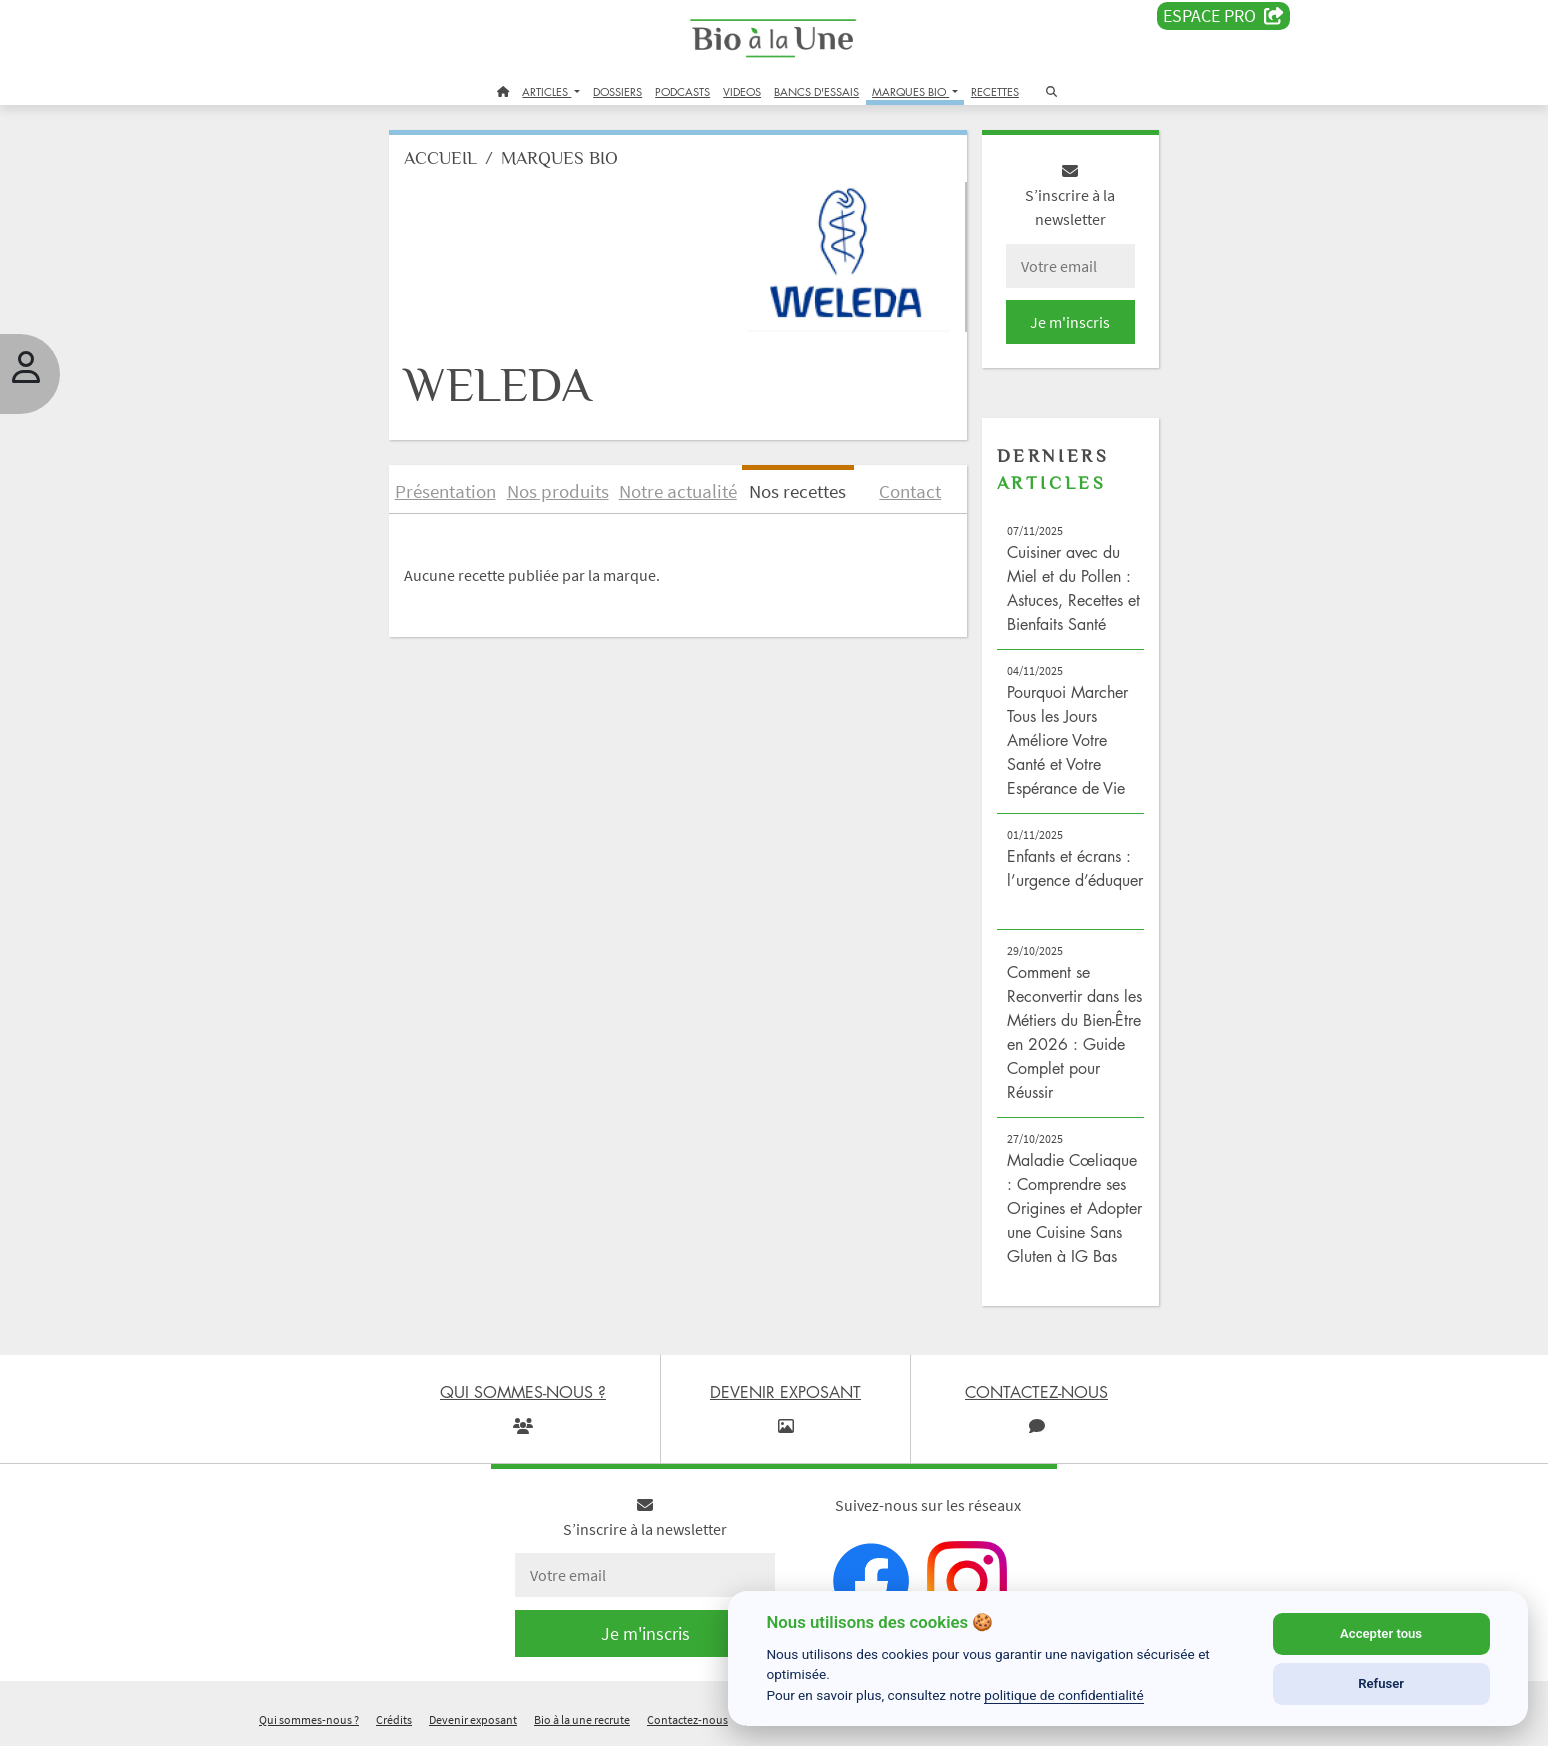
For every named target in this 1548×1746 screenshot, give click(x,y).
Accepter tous (1381, 1633)
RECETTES (995, 91)
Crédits (394, 1719)
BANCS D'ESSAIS (816, 91)
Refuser (1381, 1683)
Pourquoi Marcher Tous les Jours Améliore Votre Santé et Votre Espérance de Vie (1067, 740)
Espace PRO (1223, 16)
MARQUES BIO (910, 91)
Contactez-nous (687, 1719)
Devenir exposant (473, 1719)
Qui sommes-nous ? (309, 1719)
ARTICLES (546, 91)
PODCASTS (682, 91)
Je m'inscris (1070, 322)
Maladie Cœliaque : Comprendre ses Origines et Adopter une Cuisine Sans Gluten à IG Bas (1074, 1208)
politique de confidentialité (1064, 1695)
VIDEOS (742, 91)
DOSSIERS (617, 91)
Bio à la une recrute (582, 1719)
